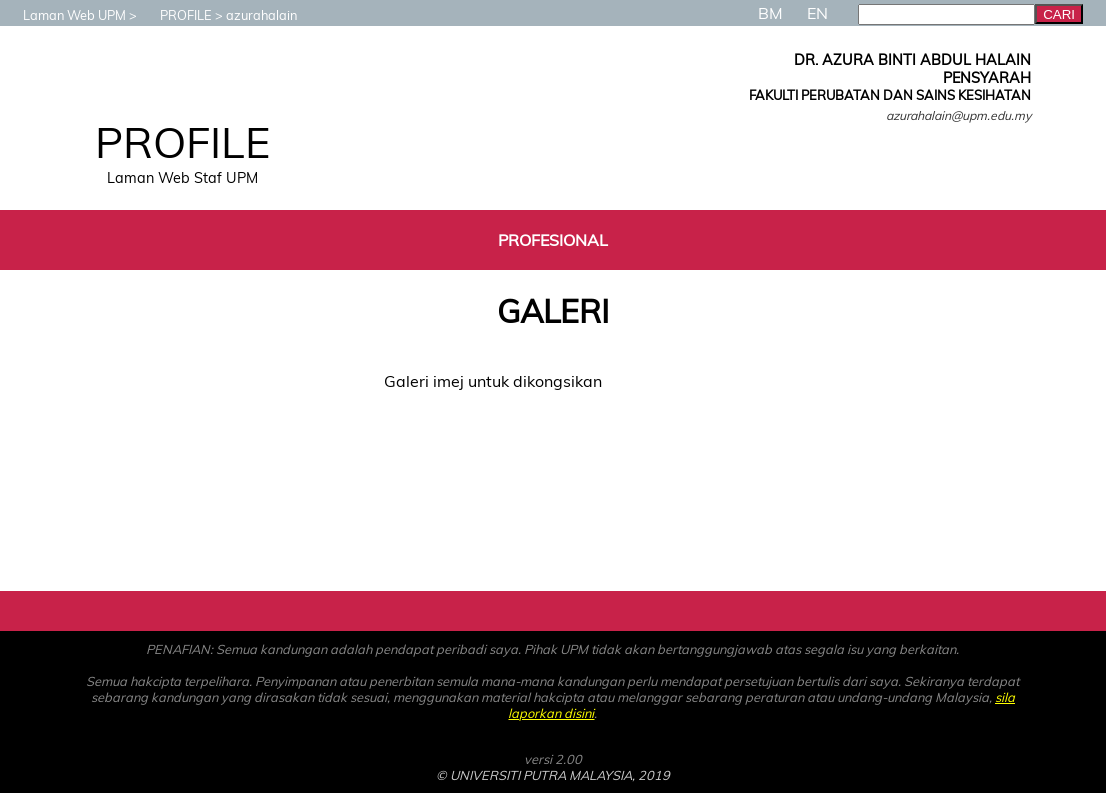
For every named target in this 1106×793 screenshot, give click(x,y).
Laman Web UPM (64, 15)
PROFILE (176, 15)
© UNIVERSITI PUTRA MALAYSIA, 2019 (553, 775)
